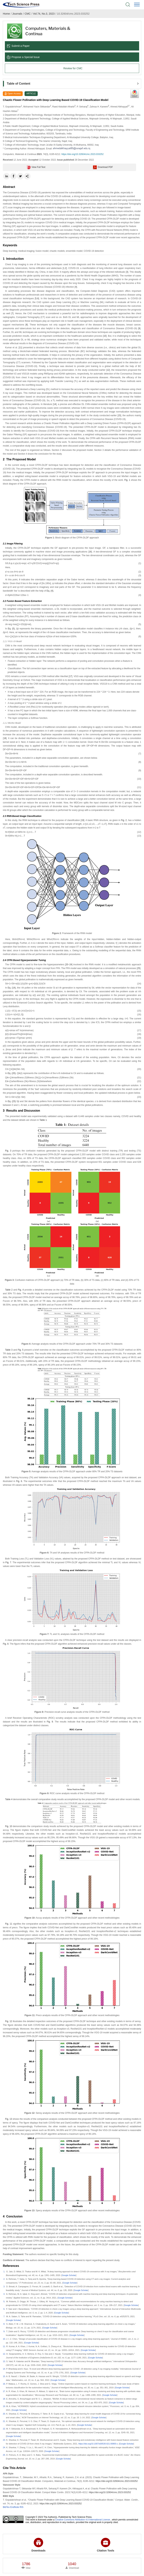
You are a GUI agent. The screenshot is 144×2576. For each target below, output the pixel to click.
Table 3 (8, 1350)
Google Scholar (69, 2275)
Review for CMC (72, 68)
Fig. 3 (8, 1150)
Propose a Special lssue (23, 57)
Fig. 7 (8, 1562)
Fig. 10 (8, 1826)
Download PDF (103, 167)
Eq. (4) (49, 590)
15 (119, 415)
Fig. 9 (50, 1721)
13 (17, 389)
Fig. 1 (127, 480)
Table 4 (8, 1799)
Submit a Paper (18, 45)
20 (67, 964)
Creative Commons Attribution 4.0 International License (82, 2519)
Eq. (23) (12, 1101)
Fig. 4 (21, 1289)
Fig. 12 (8, 2021)
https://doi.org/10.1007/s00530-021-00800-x (98, 2444)
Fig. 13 (8, 2119)
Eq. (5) (11, 628)
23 (4, 2440)
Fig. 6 (19, 1481)
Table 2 (9, 1289)
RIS (21, 2507)
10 (105, 336)
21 (4, 2421)
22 (4, 2429)
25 (138, 968)
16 (90, 551)
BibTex (6, 2507)
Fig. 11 (8, 1924)
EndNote (14, 2507)
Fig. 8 (5, 1644)
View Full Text (36, 167)
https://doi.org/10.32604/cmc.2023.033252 (83, 154)
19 (82, 820)
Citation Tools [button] (105, 2545)
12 (108, 370)
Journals (17, 13)
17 (70, 676)
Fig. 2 (124, 820)
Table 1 (43, 1120)
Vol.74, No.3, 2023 (44, 13)
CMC (28, 13)
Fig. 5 (21, 1350)
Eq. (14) (12, 987)
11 (20, 347)
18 (5, 738)
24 (70, 964)
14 (54, 404)
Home (6, 13)
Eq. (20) (12, 1073)
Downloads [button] (39, 2545)
